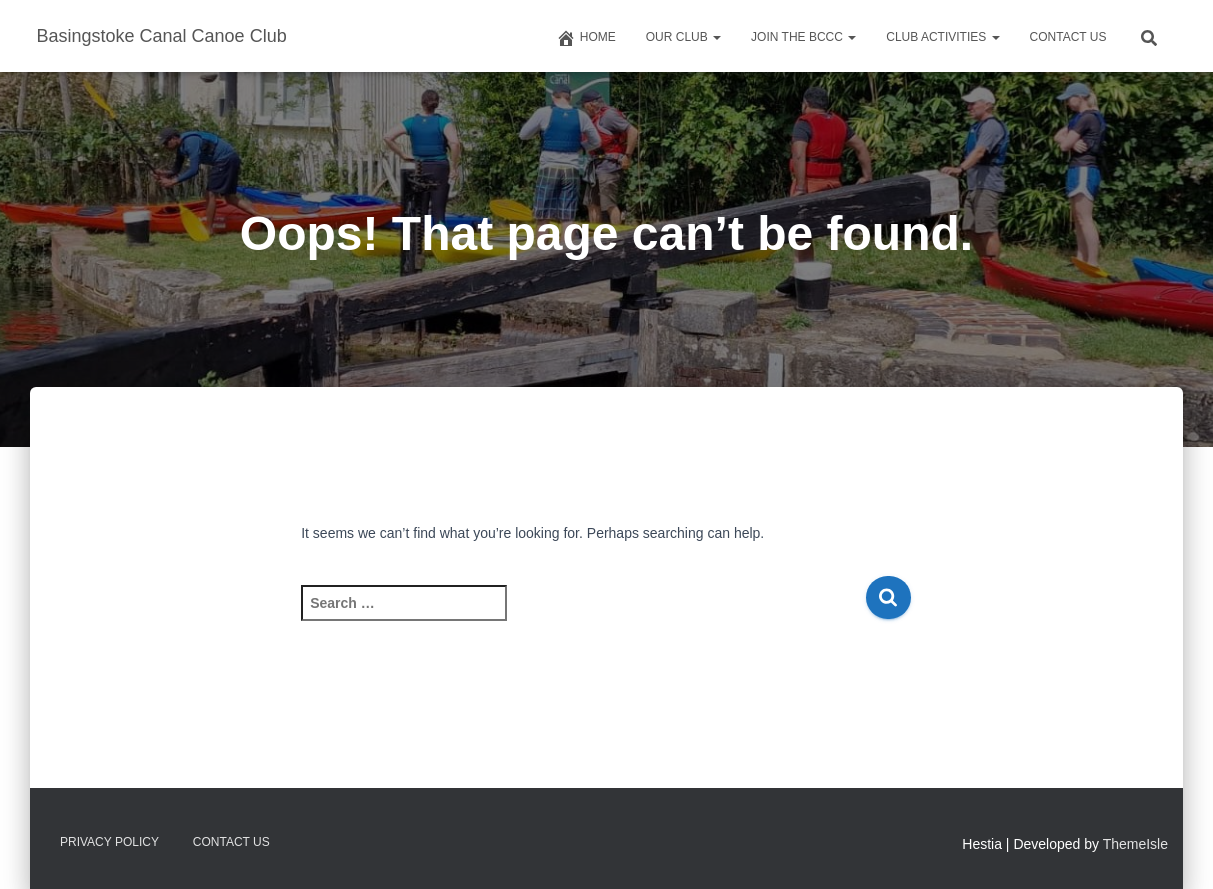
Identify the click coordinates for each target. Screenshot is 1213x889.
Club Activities (942, 37)
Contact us (1068, 37)
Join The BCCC (803, 37)
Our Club (683, 37)
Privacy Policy (109, 842)
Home (586, 38)
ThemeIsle (1135, 844)
